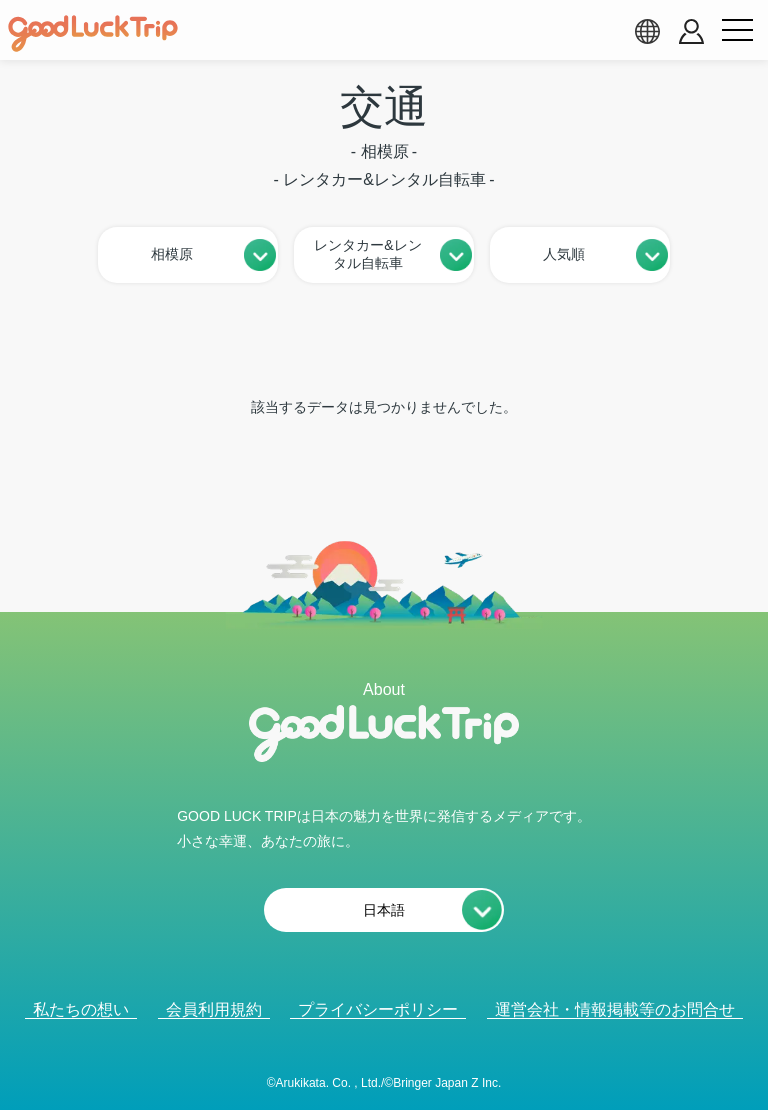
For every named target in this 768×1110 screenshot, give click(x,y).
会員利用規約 (214, 1009)
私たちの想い (81, 1009)
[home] (93, 34)
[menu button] (737, 31)
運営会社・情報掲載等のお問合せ (615, 1009)
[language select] (647, 31)
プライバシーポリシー (378, 1009)
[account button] (691, 31)
